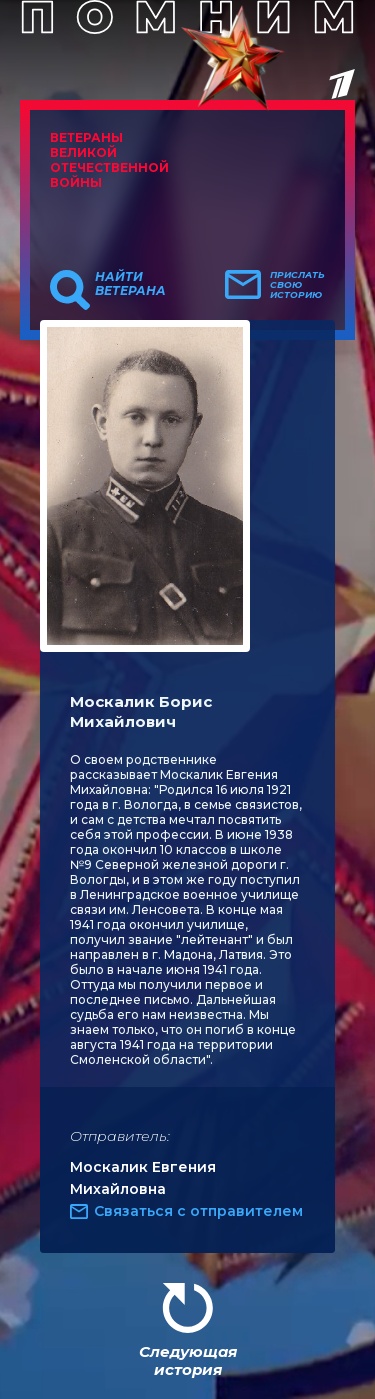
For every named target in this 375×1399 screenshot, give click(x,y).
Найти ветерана (130, 284)
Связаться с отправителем (198, 1211)
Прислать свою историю (297, 285)
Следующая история (188, 1360)
